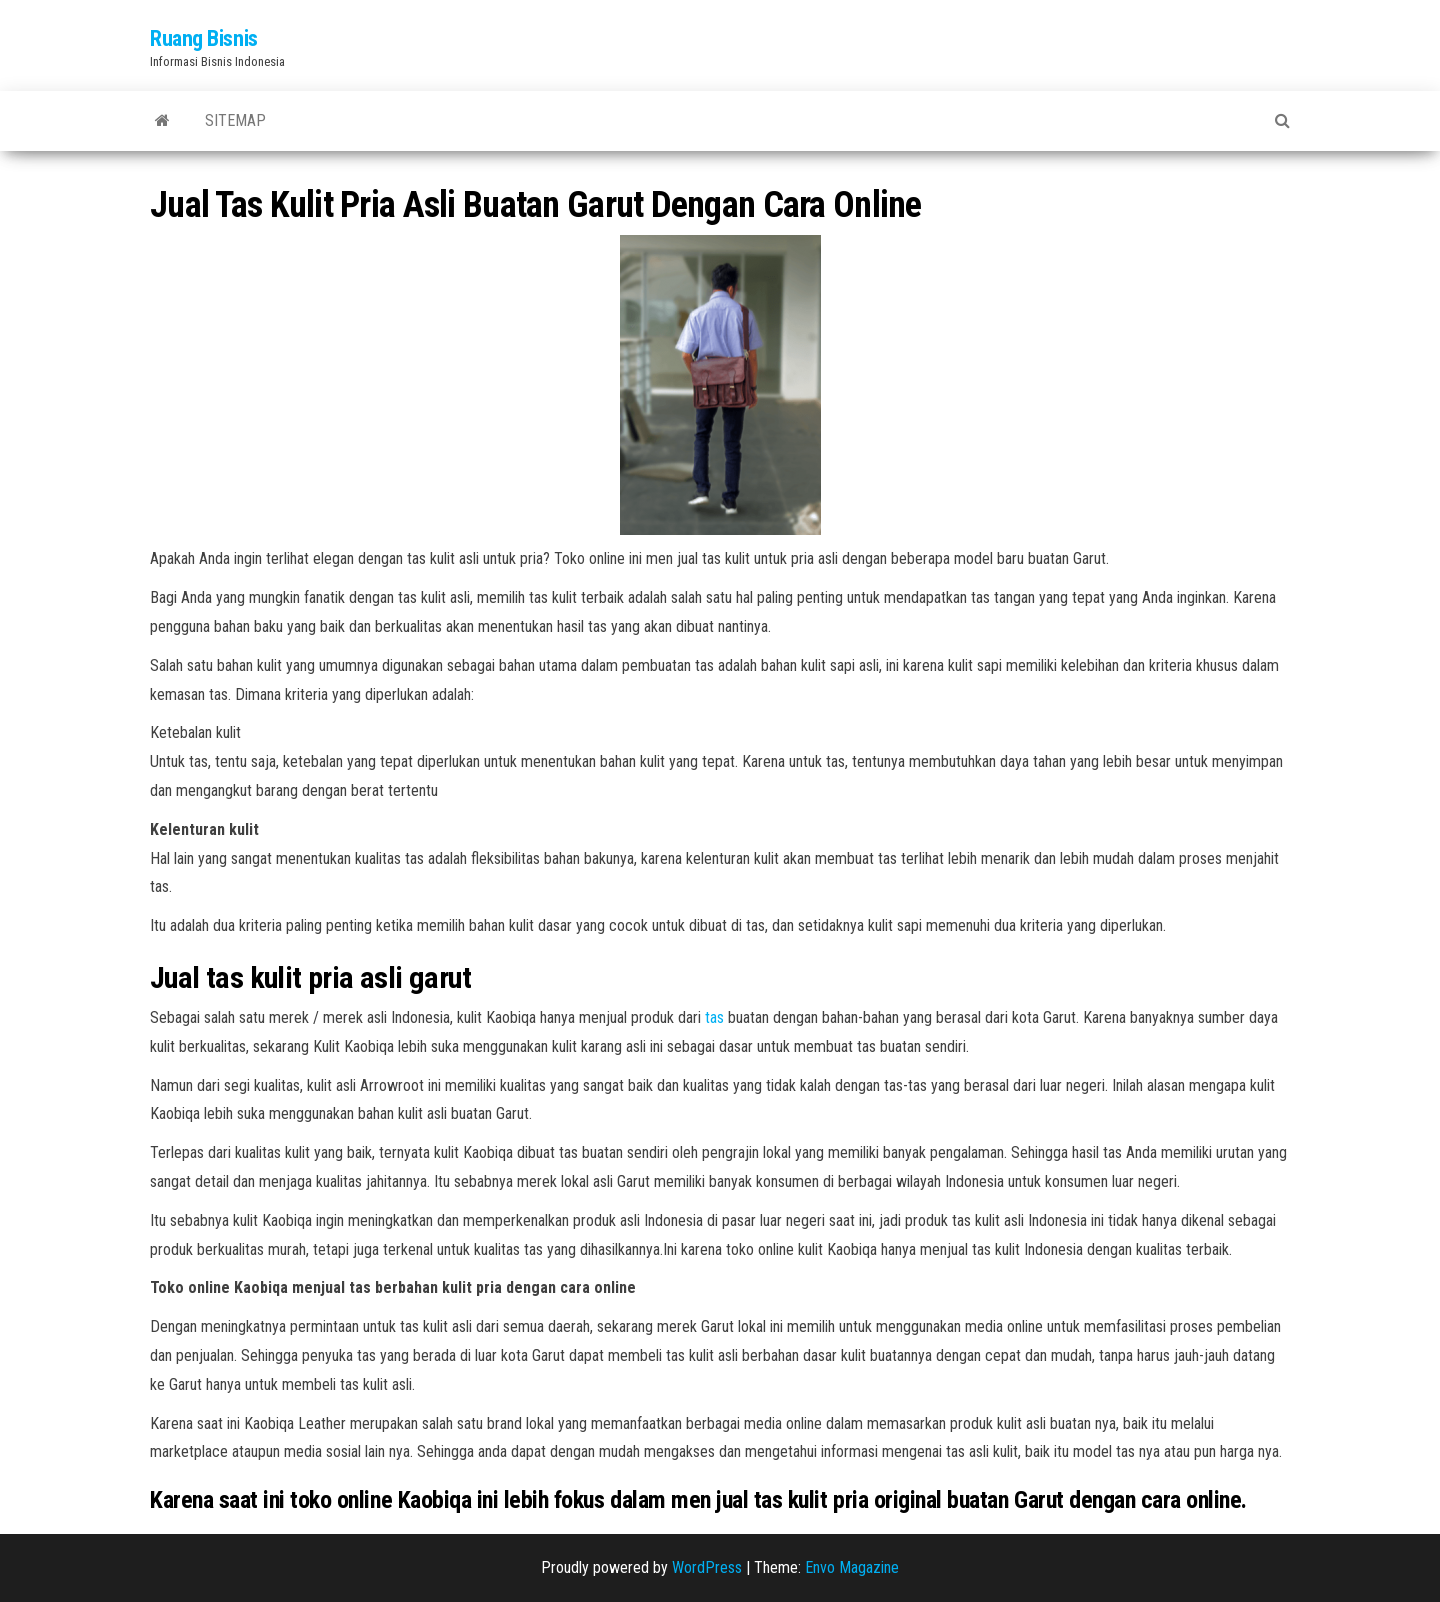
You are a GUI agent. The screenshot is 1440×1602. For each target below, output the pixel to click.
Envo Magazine (852, 1567)
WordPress (707, 1567)
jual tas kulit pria (792, 1500)
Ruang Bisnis (204, 38)
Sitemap (235, 120)
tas (714, 1017)
